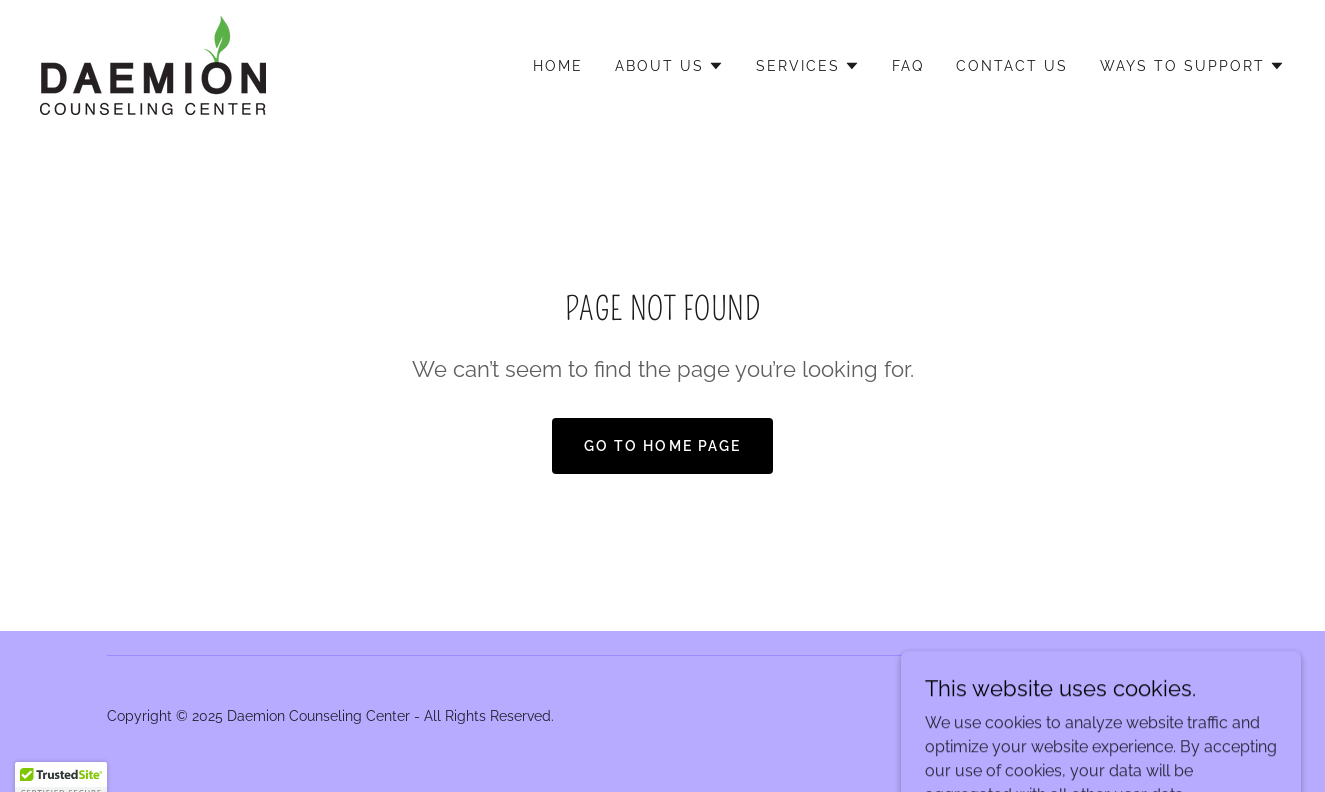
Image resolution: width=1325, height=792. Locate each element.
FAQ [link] (908, 66)
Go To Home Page (662, 446)
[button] (669, 66)
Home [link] (558, 66)
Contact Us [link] (1012, 66)
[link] (153, 64)
